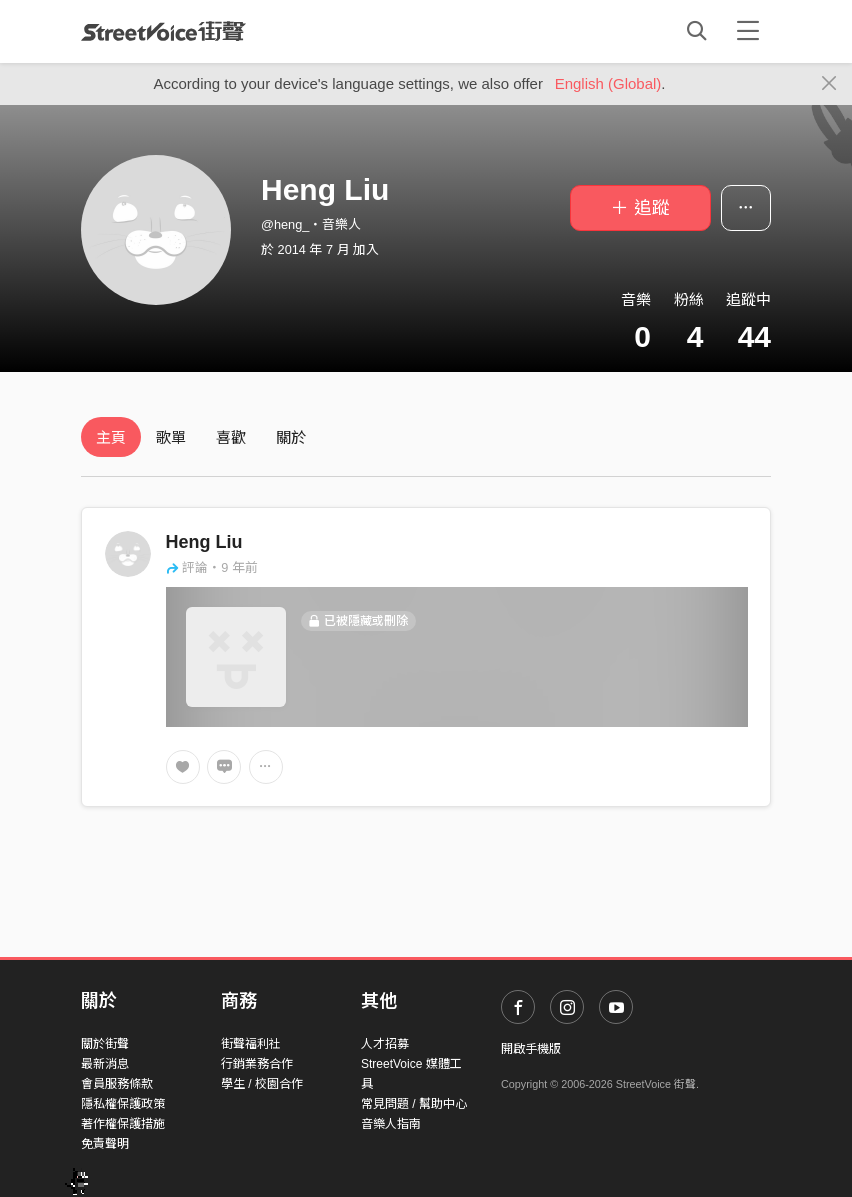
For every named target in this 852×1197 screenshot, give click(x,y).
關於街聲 (105, 1044)
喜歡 (231, 437)
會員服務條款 (117, 1084)
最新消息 (105, 1064)
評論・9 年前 (212, 567)
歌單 (171, 437)
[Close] (829, 84)
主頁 (111, 437)
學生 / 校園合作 (262, 1084)
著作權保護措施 (123, 1124)
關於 (291, 437)
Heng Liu (204, 542)
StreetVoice (163, 31)
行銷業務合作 (257, 1064)
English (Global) (608, 83)
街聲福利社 (251, 1044)
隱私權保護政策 (123, 1104)
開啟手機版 (531, 1049)
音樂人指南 (391, 1124)
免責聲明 (105, 1144)
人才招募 (385, 1044)
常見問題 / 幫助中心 (414, 1104)
